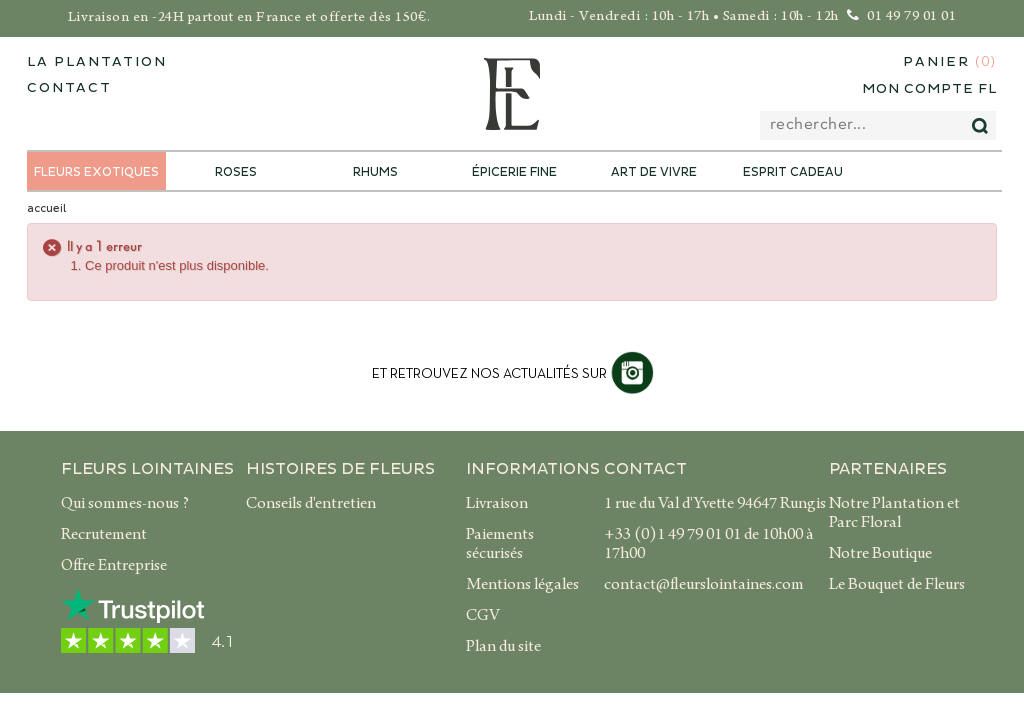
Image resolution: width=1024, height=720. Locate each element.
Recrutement (104, 536)
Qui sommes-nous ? (125, 505)
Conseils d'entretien (311, 505)
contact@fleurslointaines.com (704, 586)
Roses (236, 172)
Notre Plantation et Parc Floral (894, 514)
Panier (950, 63)
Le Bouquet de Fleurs (897, 586)
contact (69, 88)
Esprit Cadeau (793, 172)
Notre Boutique (880, 555)
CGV (483, 617)
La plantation (97, 62)
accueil (46, 208)
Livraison (497, 505)
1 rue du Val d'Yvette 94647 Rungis (715, 505)
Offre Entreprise (114, 567)
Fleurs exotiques (96, 172)
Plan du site (503, 648)
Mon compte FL (929, 89)
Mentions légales (522, 586)
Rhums (375, 172)
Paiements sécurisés (500, 545)
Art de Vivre (654, 172)
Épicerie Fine (514, 172)
